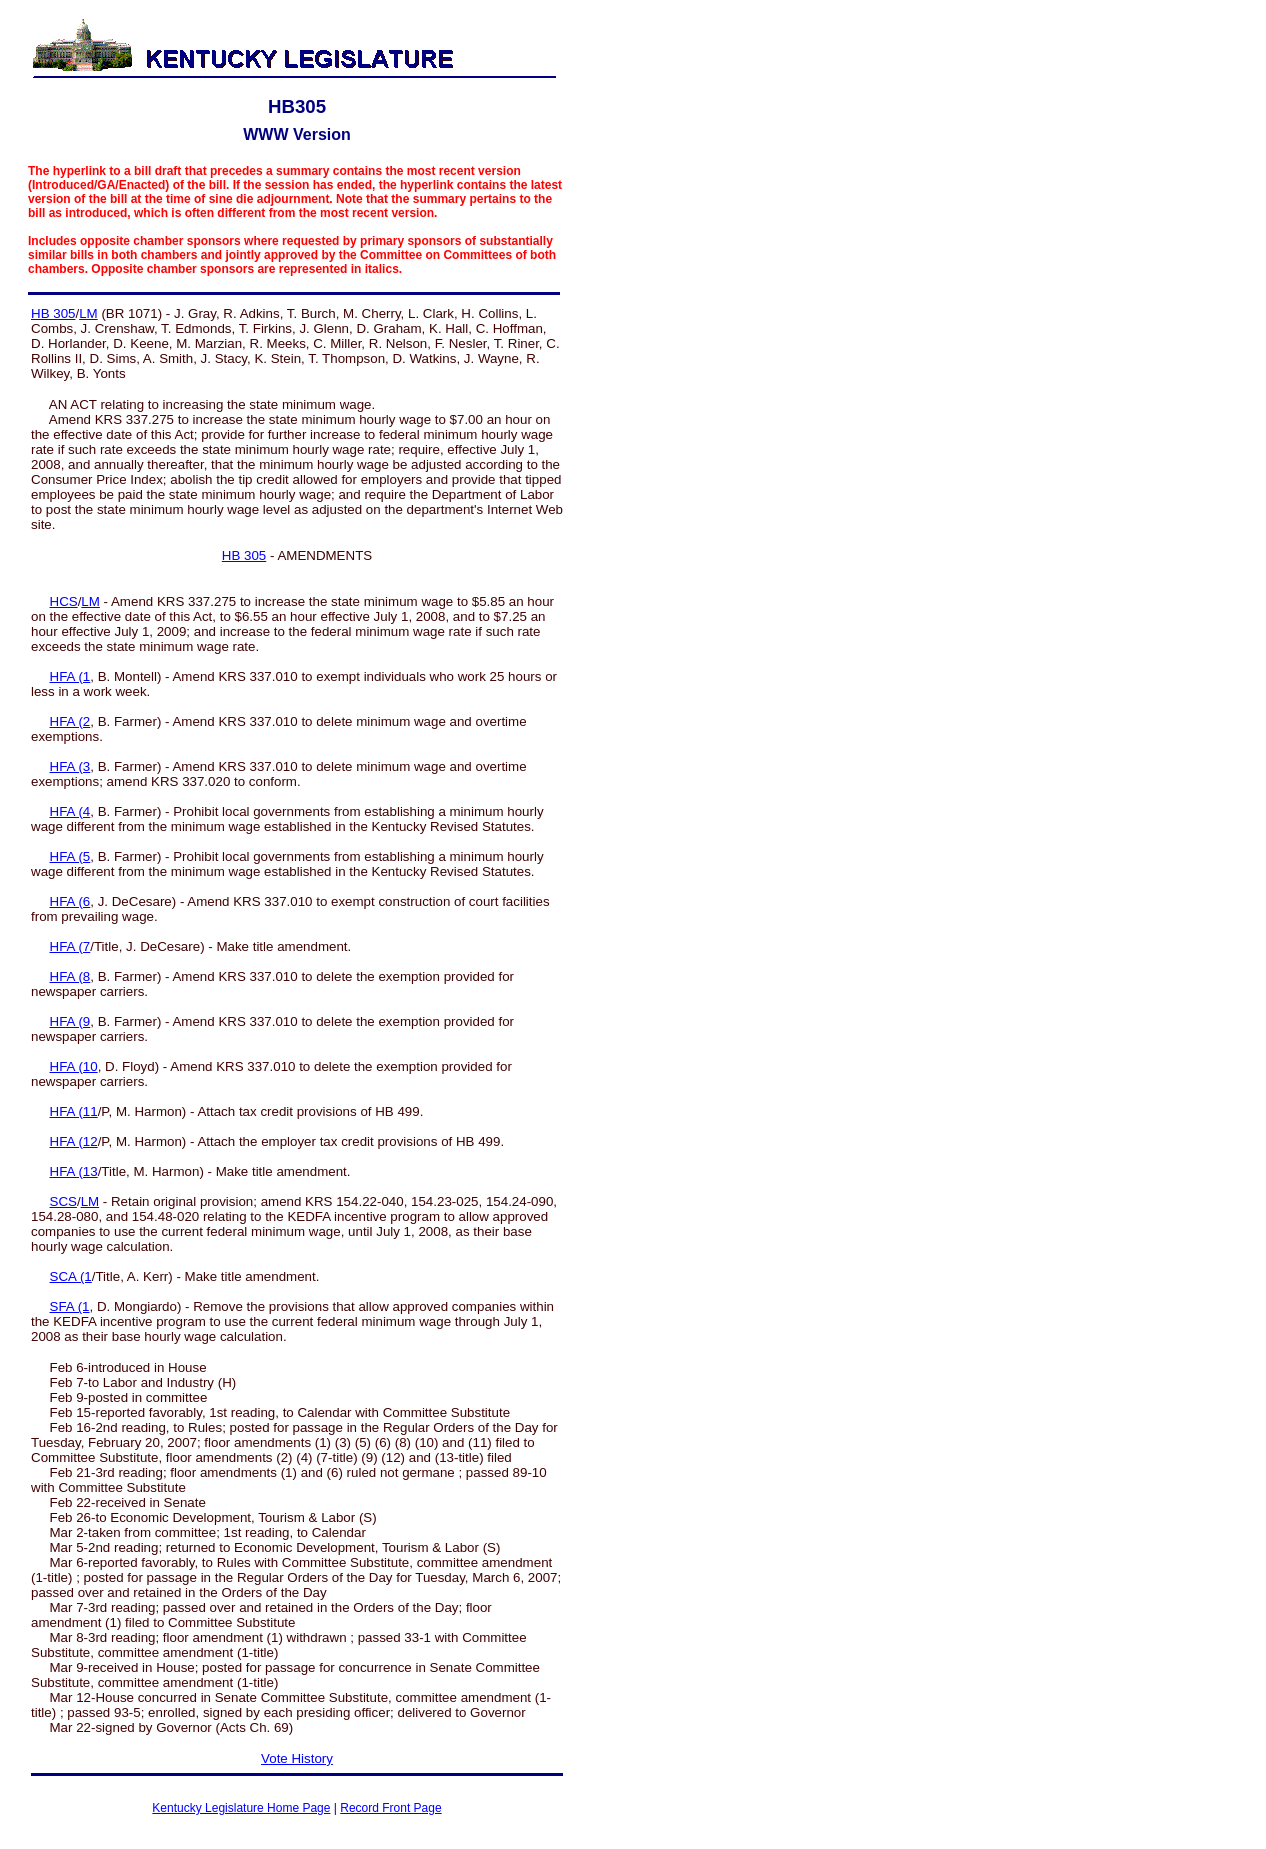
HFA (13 (74, 1171)
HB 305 (53, 313)
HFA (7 (70, 946)
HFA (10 (74, 1066)
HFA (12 (74, 1141)
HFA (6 (70, 901)
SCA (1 (71, 1276)
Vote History (297, 1758)
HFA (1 (70, 676)
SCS (63, 1201)
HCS (64, 601)
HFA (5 (70, 856)
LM (88, 313)
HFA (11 (74, 1111)
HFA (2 (70, 721)
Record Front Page (390, 1808)
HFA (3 (70, 766)
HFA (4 (70, 811)
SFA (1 (70, 1306)
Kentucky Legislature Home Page (241, 1808)
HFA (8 (70, 976)
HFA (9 (70, 1021)
